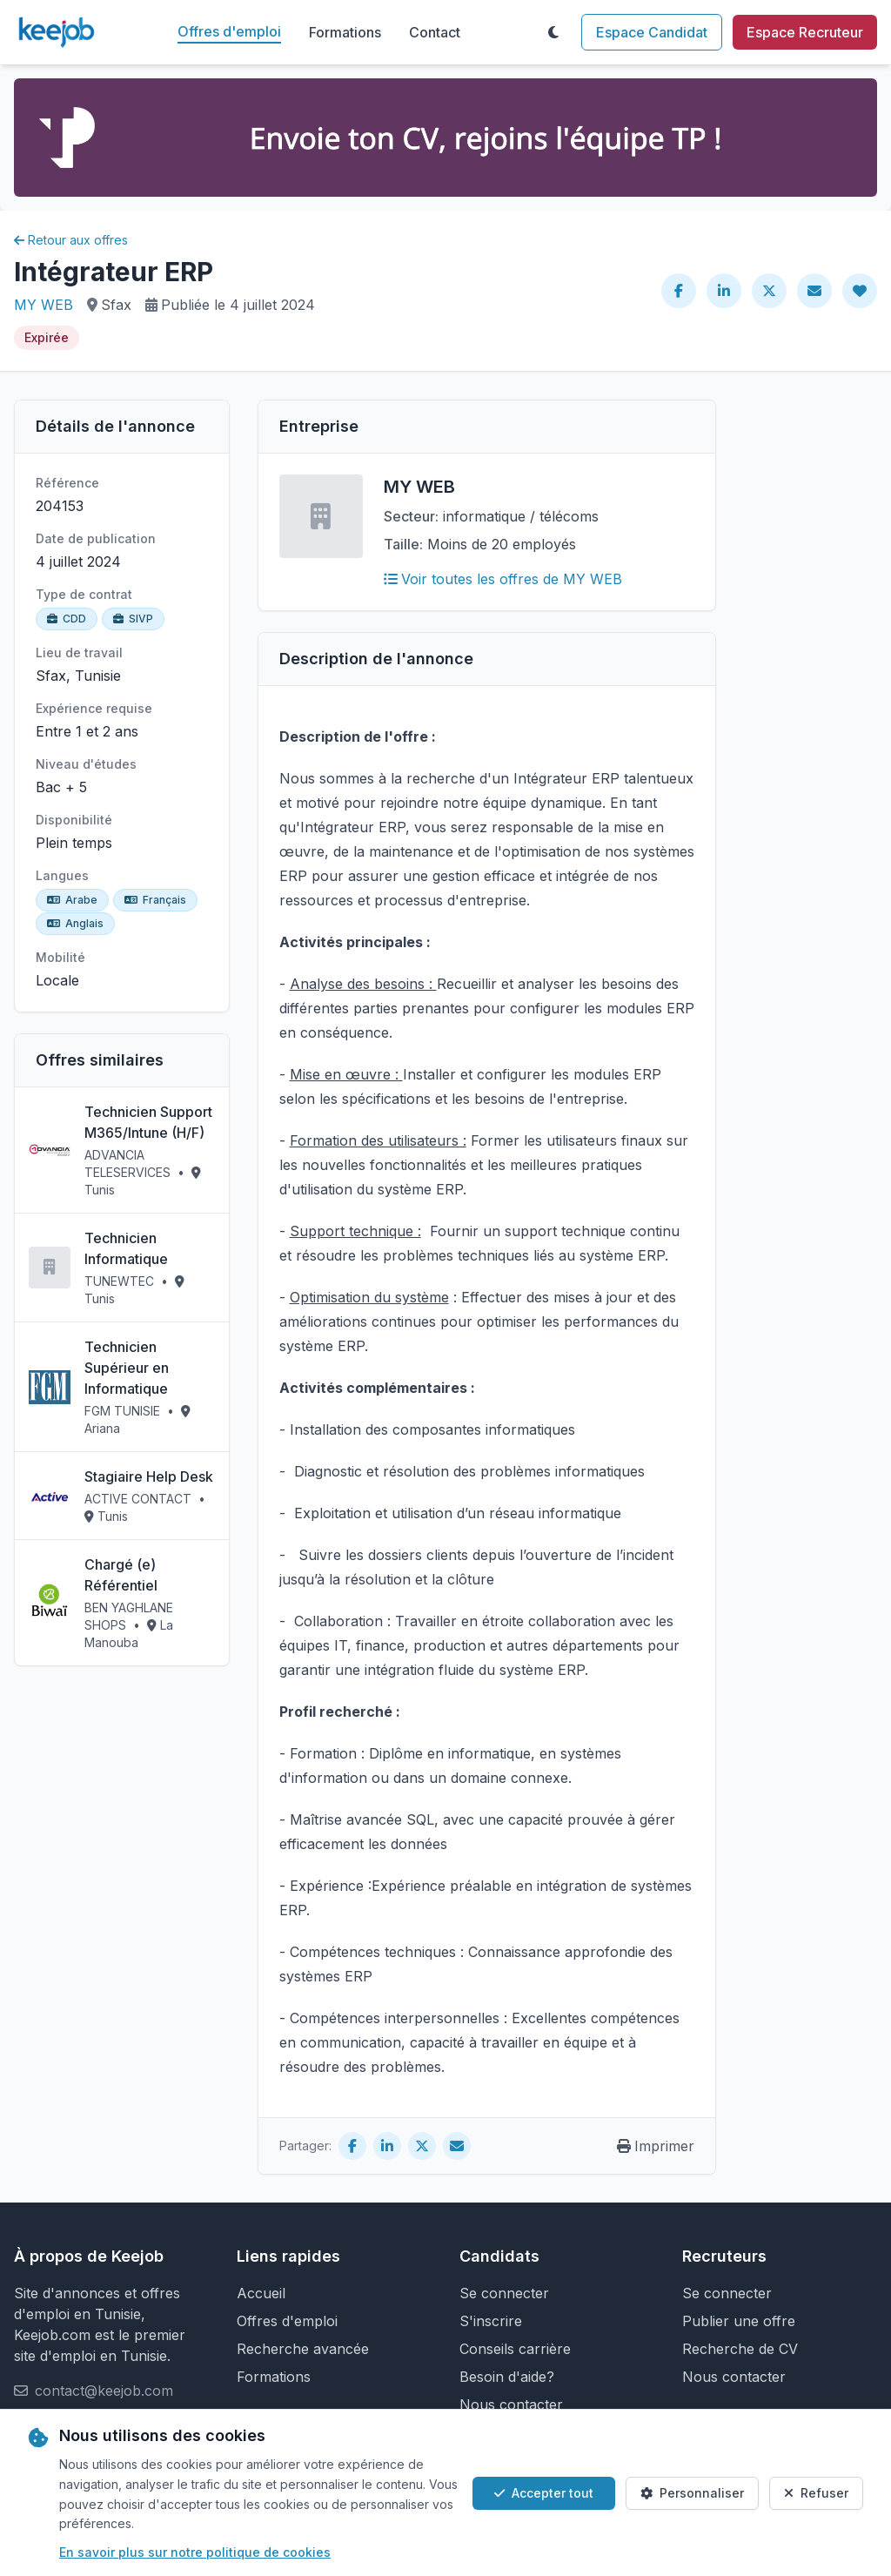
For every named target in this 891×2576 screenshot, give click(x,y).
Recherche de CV (740, 2348)
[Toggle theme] (553, 32)
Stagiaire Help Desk (148, 1476)
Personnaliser (692, 2492)
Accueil (261, 2293)
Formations (345, 32)
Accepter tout (543, 2492)
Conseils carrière (515, 2348)
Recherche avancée (303, 2348)
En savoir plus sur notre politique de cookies (195, 2552)
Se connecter (504, 2293)
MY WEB (43, 304)
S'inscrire (490, 2321)
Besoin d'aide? (506, 2376)
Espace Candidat (651, 32)
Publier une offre (738, 2321)
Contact (434, 32)
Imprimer (655, 2146)
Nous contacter (511, 2404)
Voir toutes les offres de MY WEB (503, 579)
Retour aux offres (71, 239)
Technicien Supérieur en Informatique (126, 1367)
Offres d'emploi (229, 31)
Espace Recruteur (805, 32)
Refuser (816, 2492)
